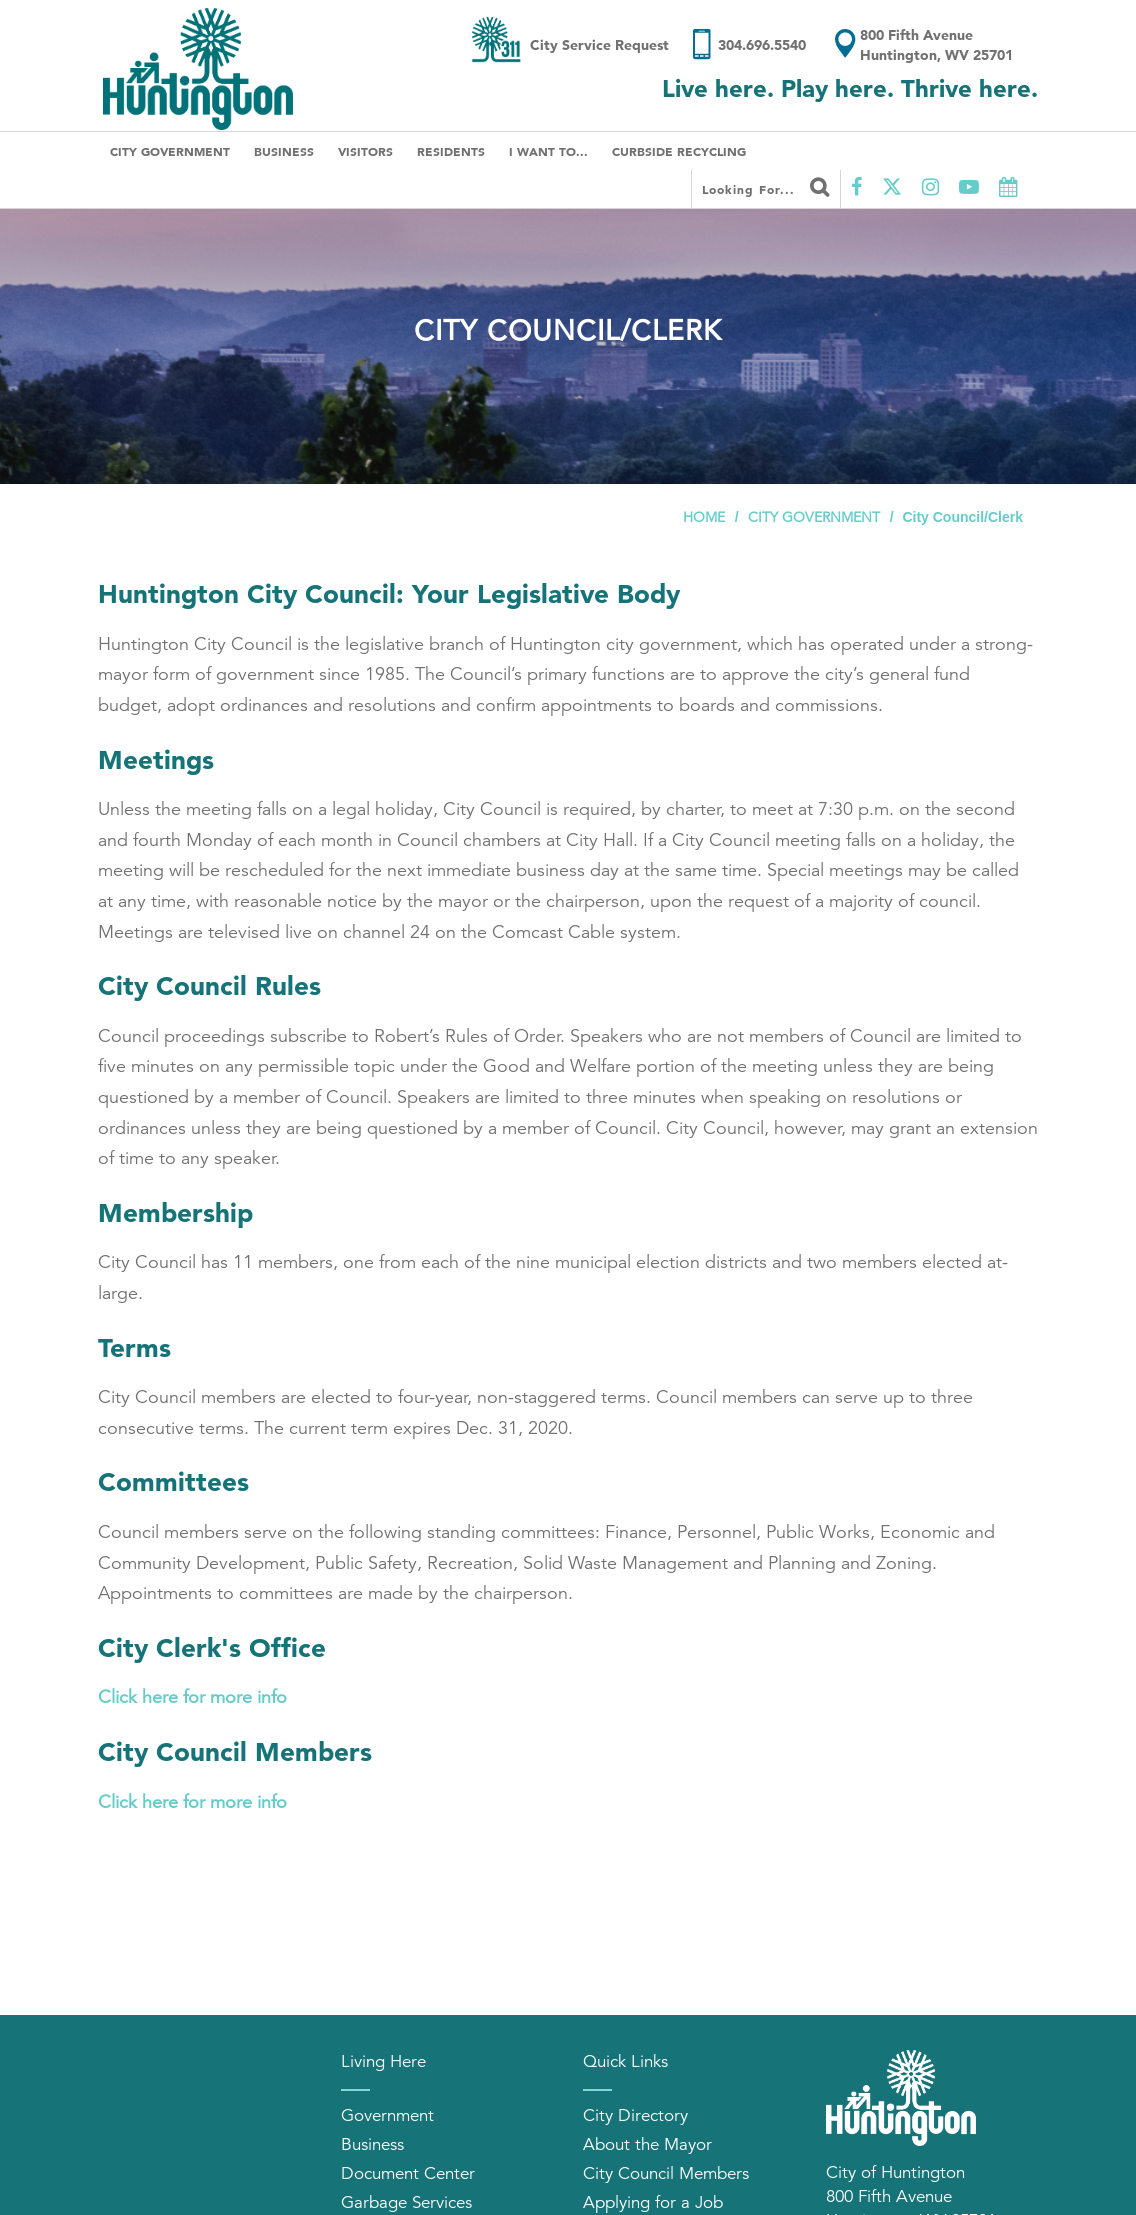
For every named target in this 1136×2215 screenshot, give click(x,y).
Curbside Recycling (679, 151)
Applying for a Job (653, 2202)
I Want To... (548, 151)
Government (387, 2115)
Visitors (365, 151)
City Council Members (666, 2173)
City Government (170, 151)
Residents (451, 151)
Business (284, 151)
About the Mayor (647, 2144)
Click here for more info (192, 1697)
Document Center (408, 2173)
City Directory (635, 2115)
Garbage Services (406, 2202)
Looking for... (766, 187)
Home (704, 517)
